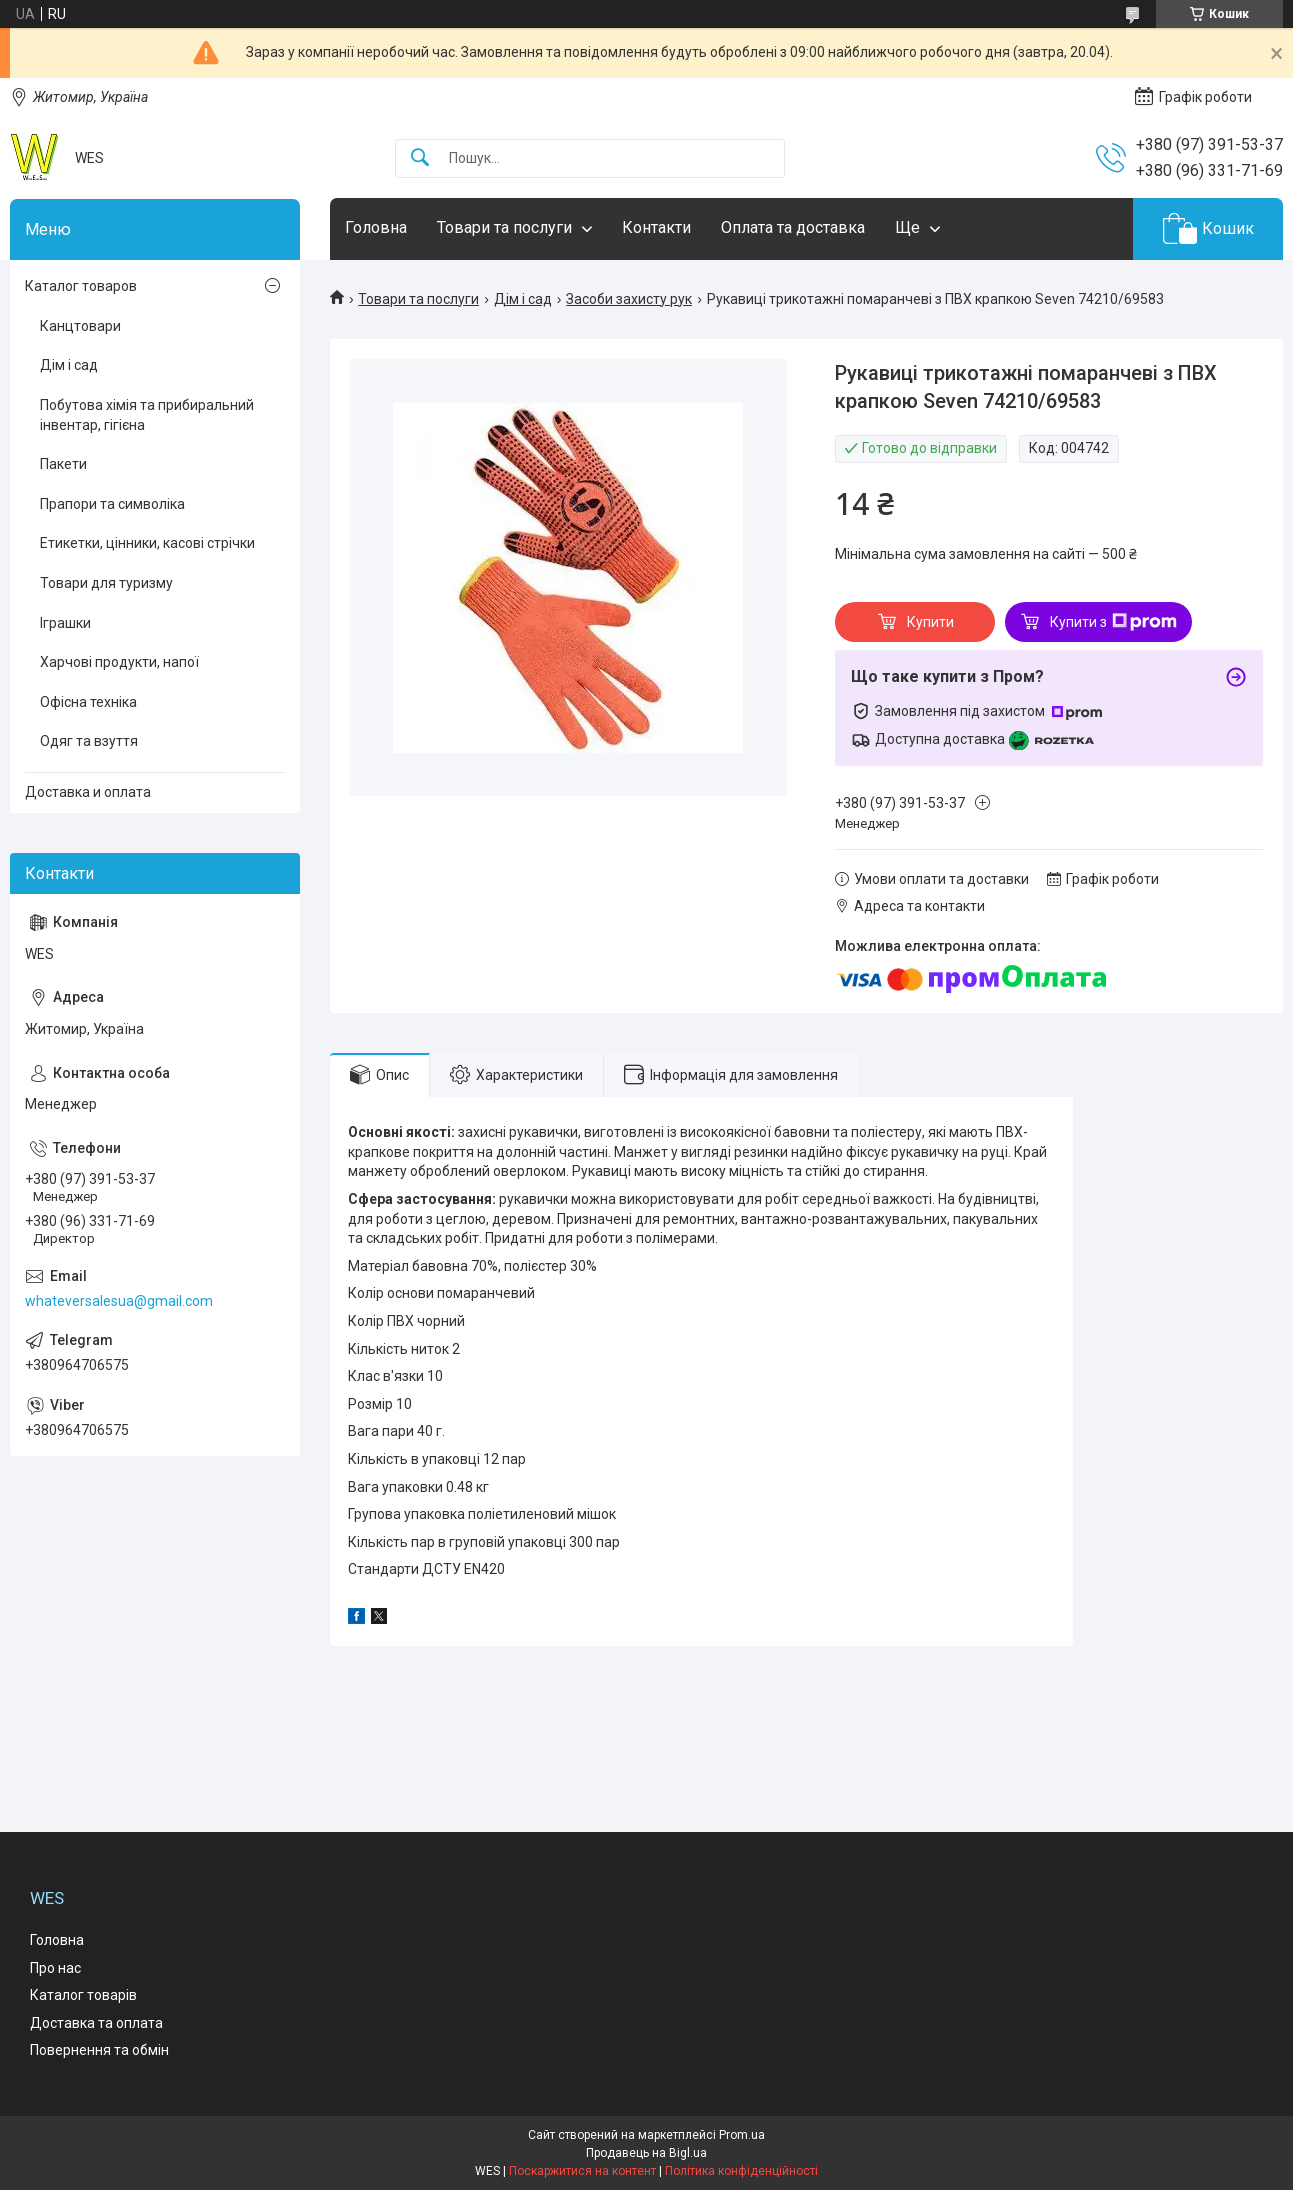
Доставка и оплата (88, 792)
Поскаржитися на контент (582, 2171)
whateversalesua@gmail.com (119, 1301)
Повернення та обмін (99, 2050)
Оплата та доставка (793, 227)
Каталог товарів (83, 1995)
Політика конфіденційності (741, 2171)
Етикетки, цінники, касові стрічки (147, 543)
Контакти (656, 227)
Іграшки (65, 623)
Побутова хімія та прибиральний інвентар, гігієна (147, 415)
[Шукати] (420, 158)
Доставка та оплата (96, 2023)
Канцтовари (80, 326)
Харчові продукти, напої (119, 662)
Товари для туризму (106, 583)
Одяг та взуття (89, 741)
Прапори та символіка (112, 504)
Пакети (63, 464)
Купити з (1113, 622)
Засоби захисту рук (629, 299)
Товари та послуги (504, 227)
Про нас (55, 1968)
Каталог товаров (81, 286)
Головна (376, 227)
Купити (930, 622)
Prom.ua (742, 2135)
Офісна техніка (88, 702)
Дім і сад (523, 299)
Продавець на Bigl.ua (646, 2153)
